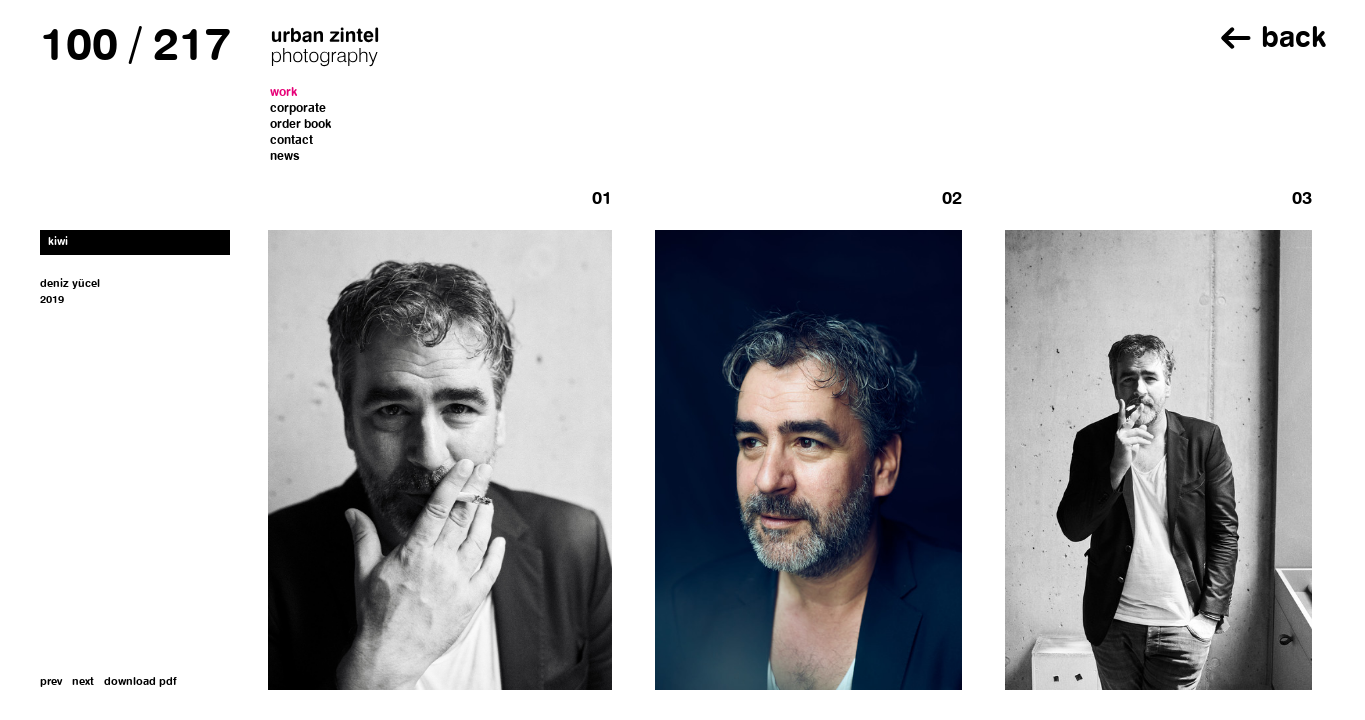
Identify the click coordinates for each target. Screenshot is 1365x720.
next (83, 682)
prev (51, 682)
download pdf (140, 682)
